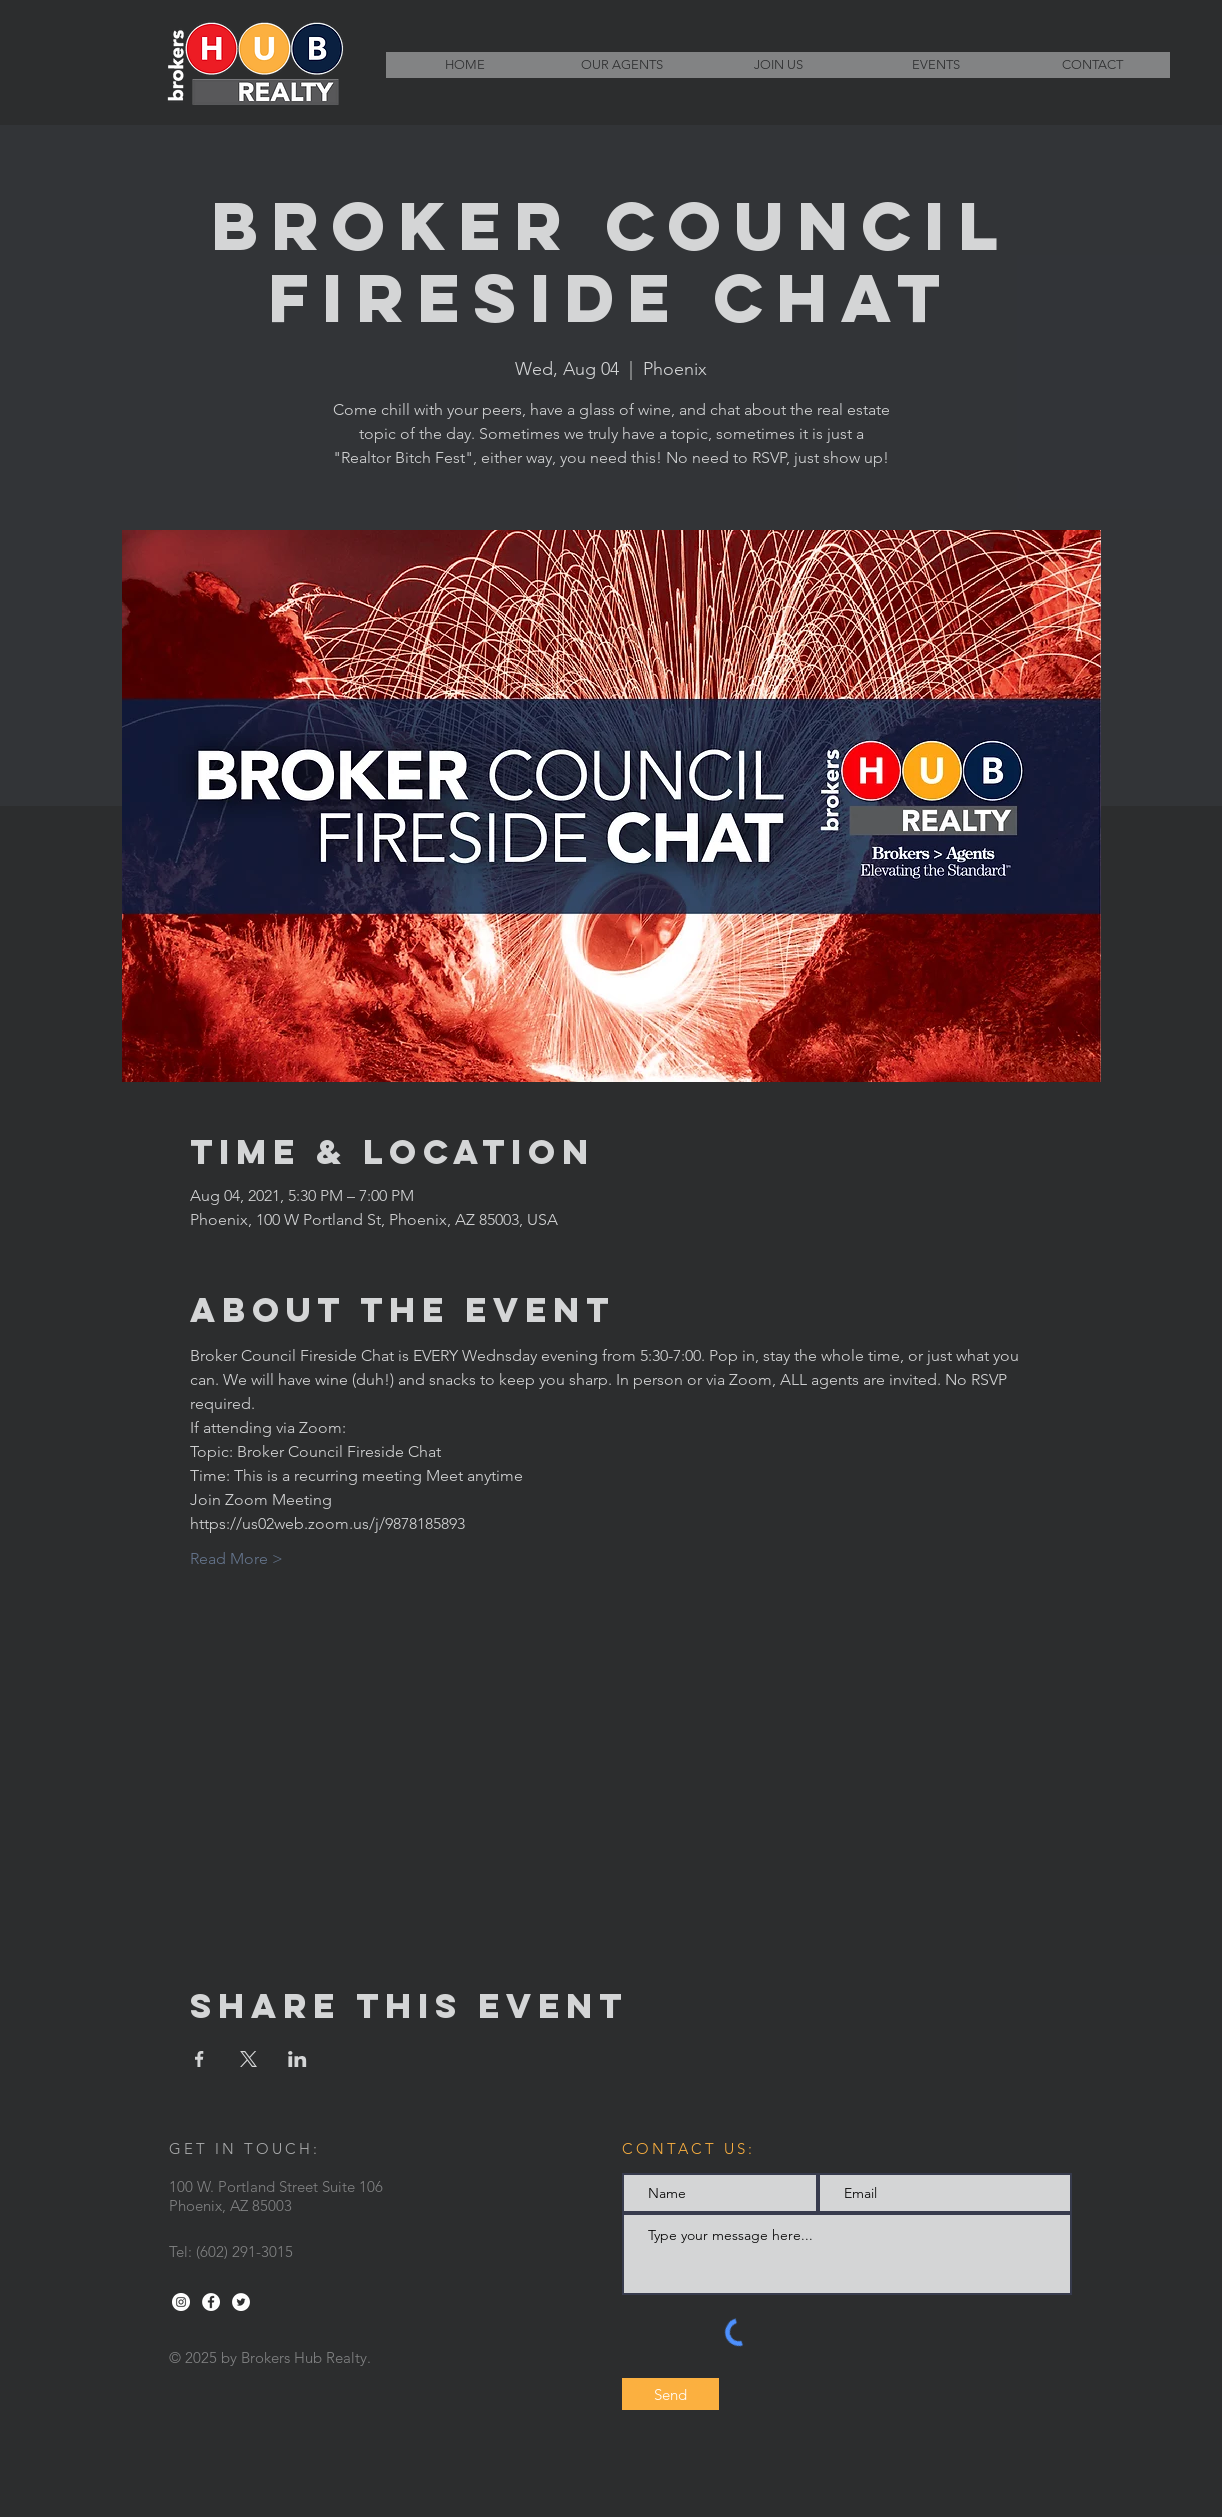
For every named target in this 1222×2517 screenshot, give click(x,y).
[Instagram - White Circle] (181, 2302)
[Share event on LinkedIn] (297, 2059)
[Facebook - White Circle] (211, 2302)
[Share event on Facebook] (199, 2059)
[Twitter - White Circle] (241, 2302)
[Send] (670, 2394)
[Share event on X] (248, 2059)
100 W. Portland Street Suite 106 (276, 2186)
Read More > (236, 1558)
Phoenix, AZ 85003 (230, 2205)
